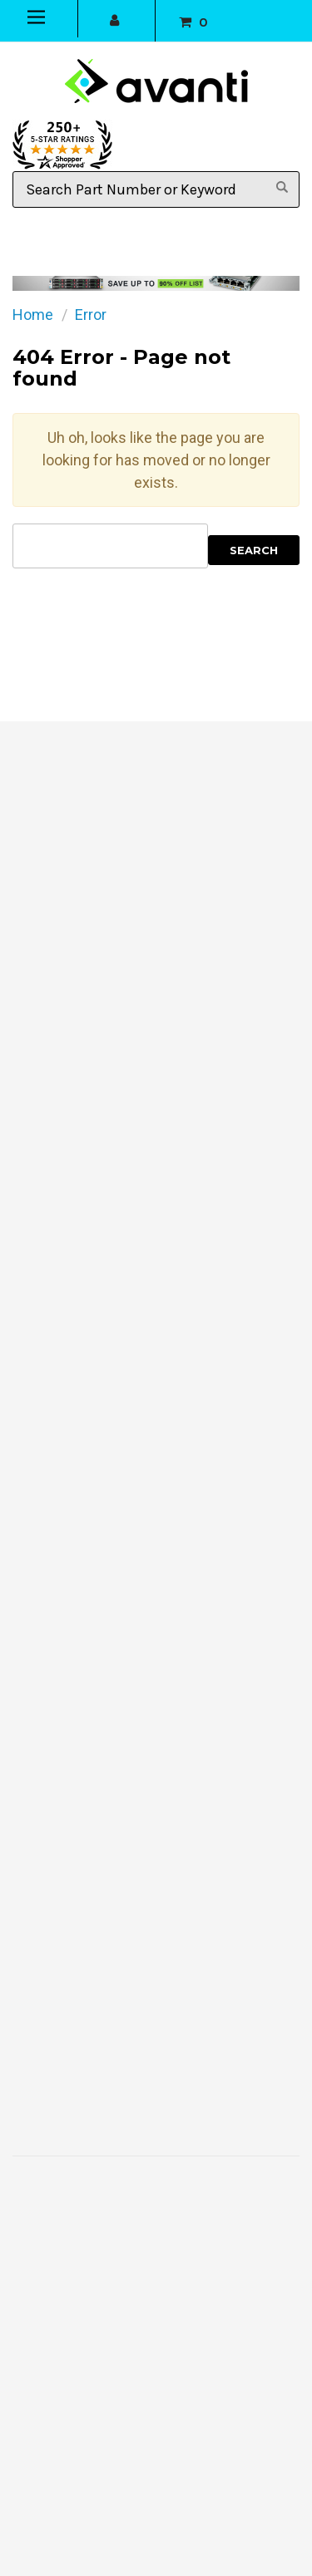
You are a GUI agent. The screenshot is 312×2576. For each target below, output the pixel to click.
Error (90, 314)
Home (32, 314)
